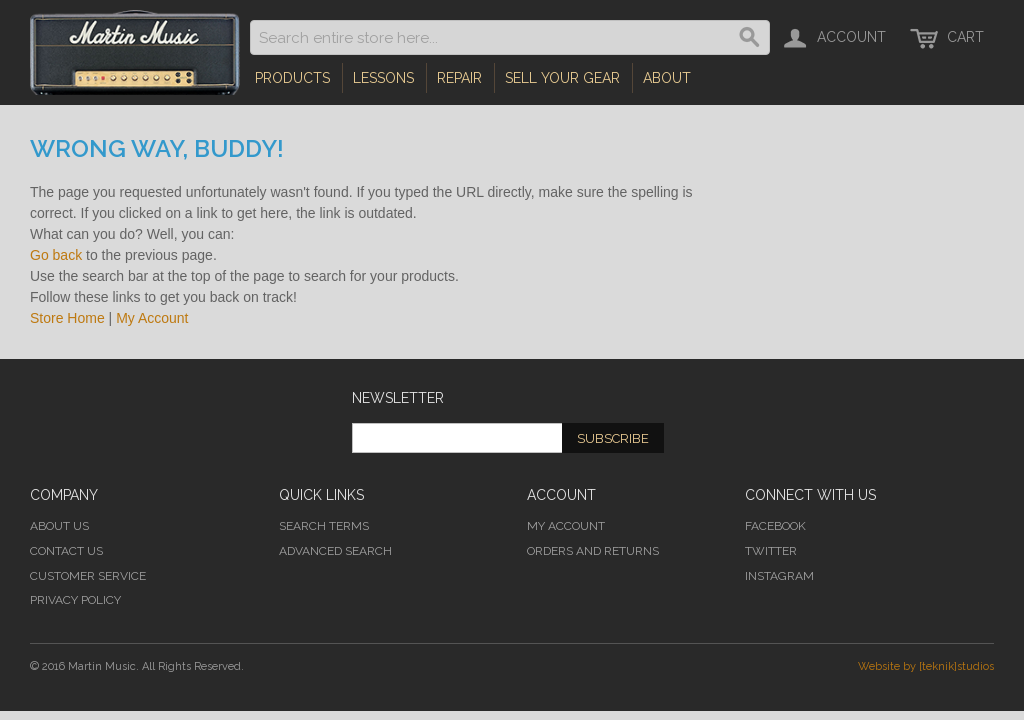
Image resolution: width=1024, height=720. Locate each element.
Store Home (67, 318)
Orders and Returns (593, 551)
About (667, 78)
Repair (459, 78)
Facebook (775, 526)
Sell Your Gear (562, 78)
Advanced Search (335, 551)
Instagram (779, 576)
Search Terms (324, 526)
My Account (152, 318)
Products (292, 78)
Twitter (771, 551)
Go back (56, 255)
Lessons (383, 78)
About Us (59, 526)
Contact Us (66, 551)
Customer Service (88, 576)
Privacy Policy (75, 600)
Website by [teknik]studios (926, 666)
